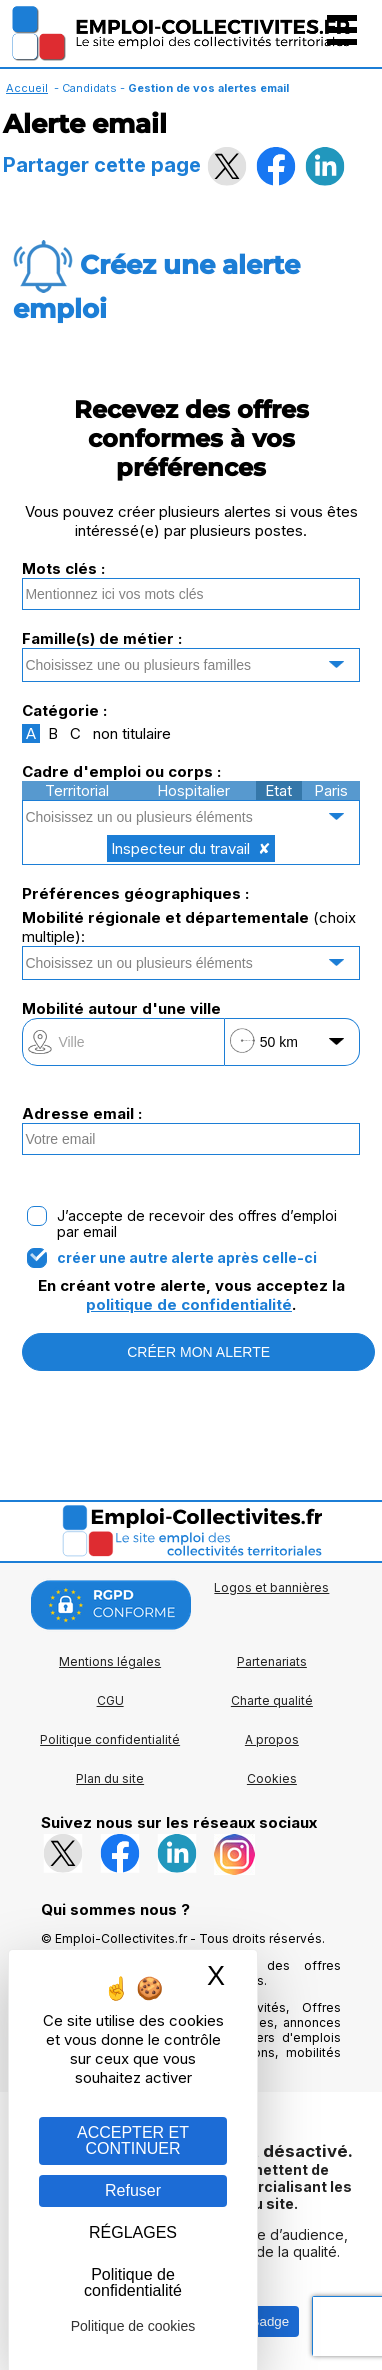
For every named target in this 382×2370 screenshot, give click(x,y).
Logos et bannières (271, 1587)
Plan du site (110, 1778)
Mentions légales (110, 1661)
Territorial (77, 790)
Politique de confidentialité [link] (133, 2282)
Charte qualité (272, 1700)
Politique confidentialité (110, 1739)
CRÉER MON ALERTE (198, 1352)
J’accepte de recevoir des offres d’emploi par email (197, 1224)
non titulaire (132, 733)
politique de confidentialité (189, 1304)
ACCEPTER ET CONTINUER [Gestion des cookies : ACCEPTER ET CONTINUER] (133, 2140)
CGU (110, 1700)
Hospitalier (193, 790)
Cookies (272, 1778)
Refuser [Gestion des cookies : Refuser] (133, 2190)
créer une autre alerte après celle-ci (187, 1258)
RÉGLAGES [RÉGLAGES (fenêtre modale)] (133, 2232)
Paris (331, 790)
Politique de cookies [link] (133, 2326)
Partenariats (272, 1661)
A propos (272, 1739)
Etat (278, 790)
